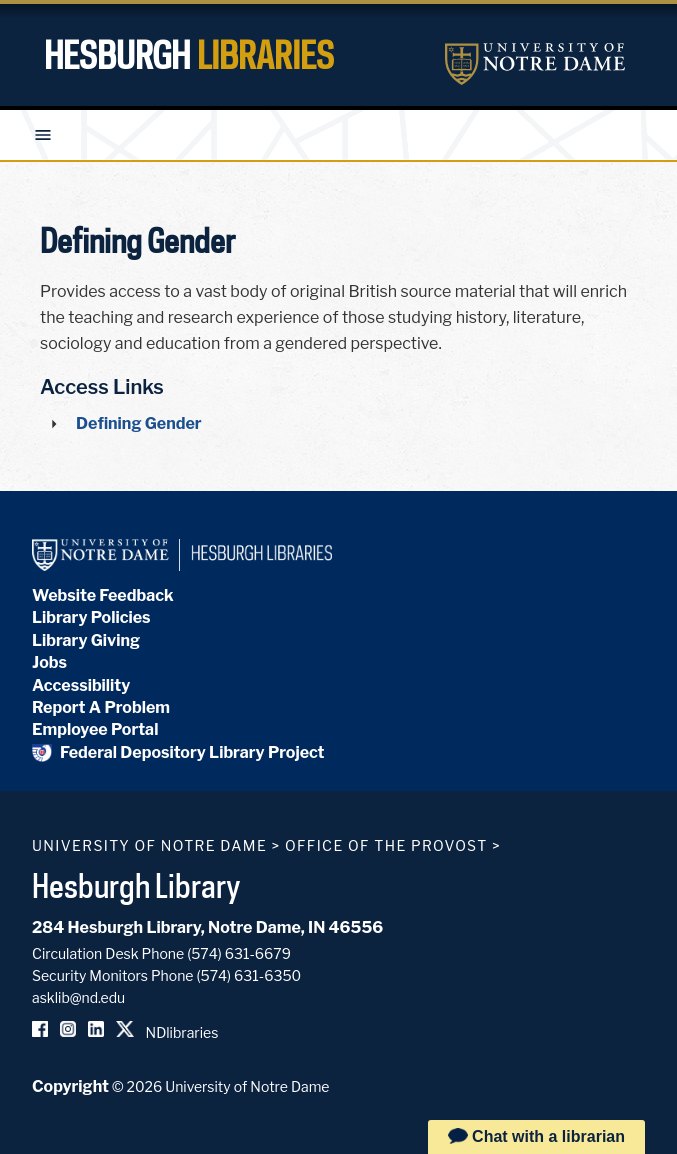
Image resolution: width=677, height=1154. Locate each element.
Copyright (70, 1086)
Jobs (49, 662)
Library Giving (86, 640)
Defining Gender (139, 423)
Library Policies (91, 617)
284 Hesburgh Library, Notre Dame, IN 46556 (207, 927)
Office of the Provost (386, 845)
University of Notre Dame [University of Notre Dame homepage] (149, 845)
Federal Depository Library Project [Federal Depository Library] (178, 752)
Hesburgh (189, 55)
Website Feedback (103, 595)
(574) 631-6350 (248, 975)
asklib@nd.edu (78, 997)
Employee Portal (95, 729)
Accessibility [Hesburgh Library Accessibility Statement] (81, 685)
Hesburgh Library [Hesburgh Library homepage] (136, 885)
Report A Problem (101, 707)
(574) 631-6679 (239, 953)
